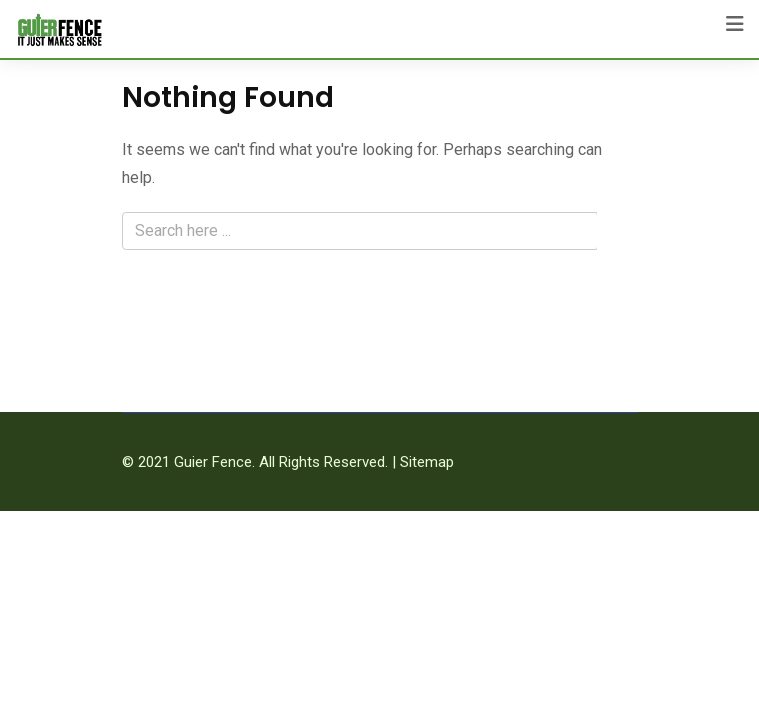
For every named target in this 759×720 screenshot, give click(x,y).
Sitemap (427, 462)
